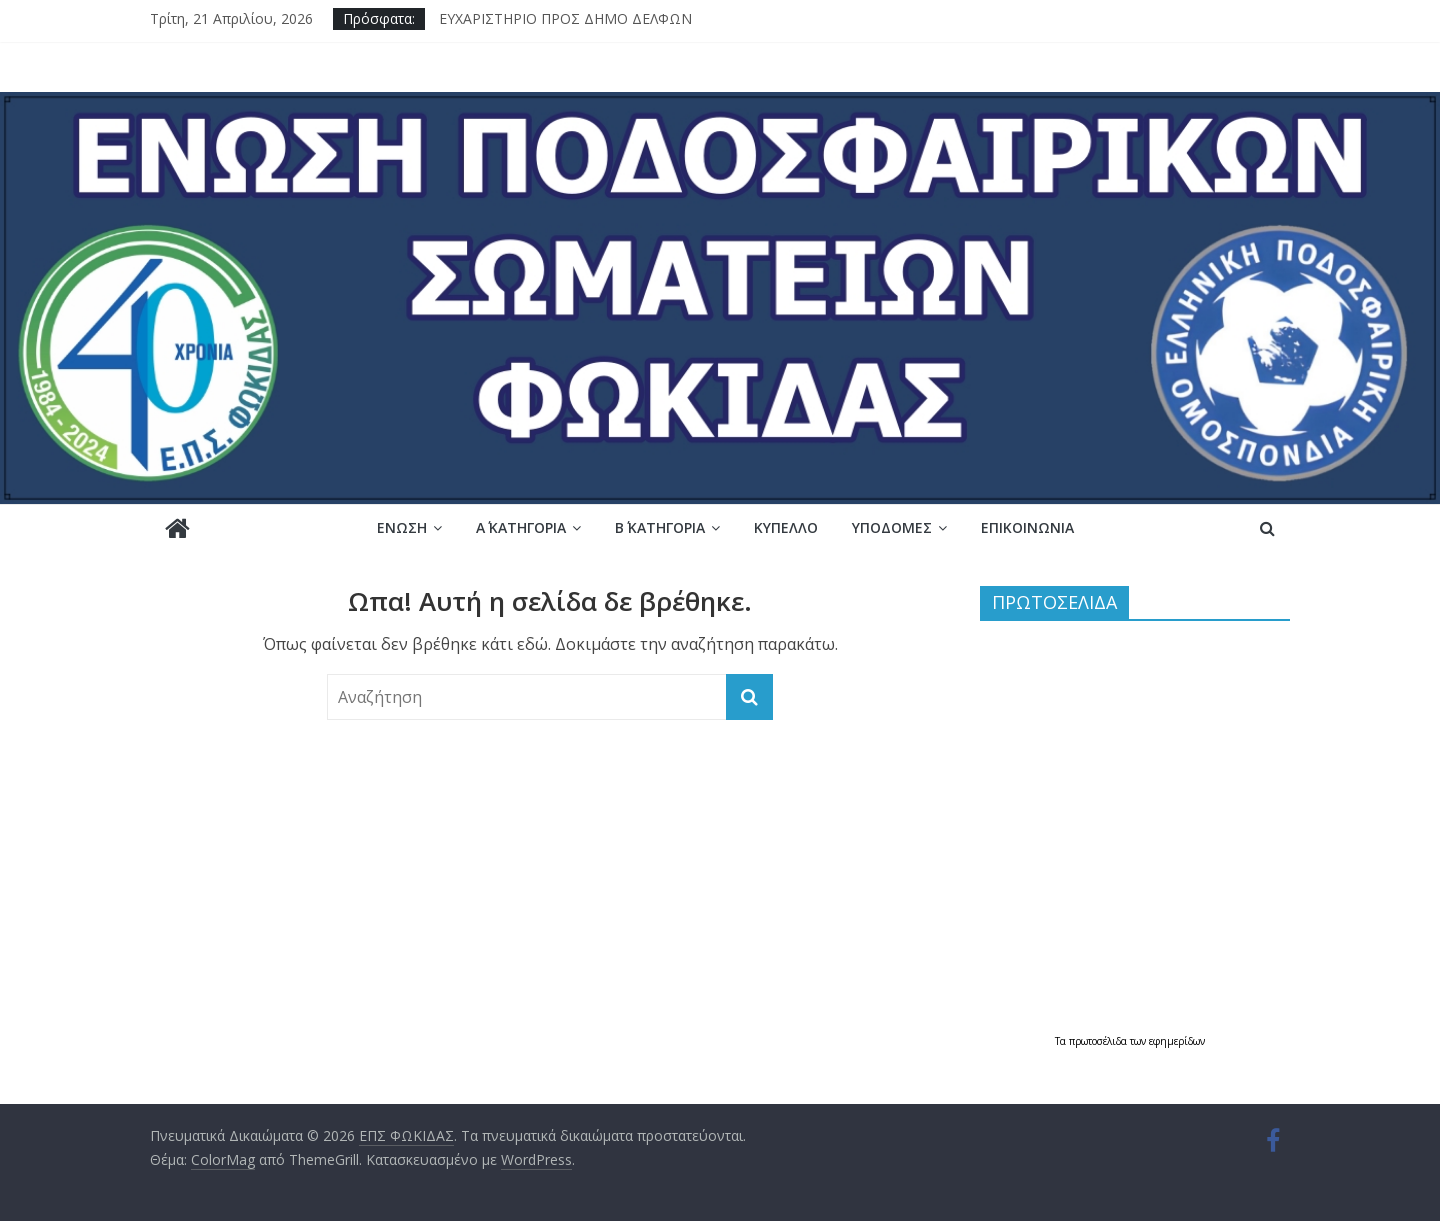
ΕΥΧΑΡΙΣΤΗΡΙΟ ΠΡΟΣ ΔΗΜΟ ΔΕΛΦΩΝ (565, 18)
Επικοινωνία (1027, 527)
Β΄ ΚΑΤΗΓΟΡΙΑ (660, 527)
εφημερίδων (1177, 1041)
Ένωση (402, 527)
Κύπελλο (786, 527)
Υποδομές (892, 527)
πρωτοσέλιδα (1099, 1041)
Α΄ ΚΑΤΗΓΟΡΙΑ (521, 527)
